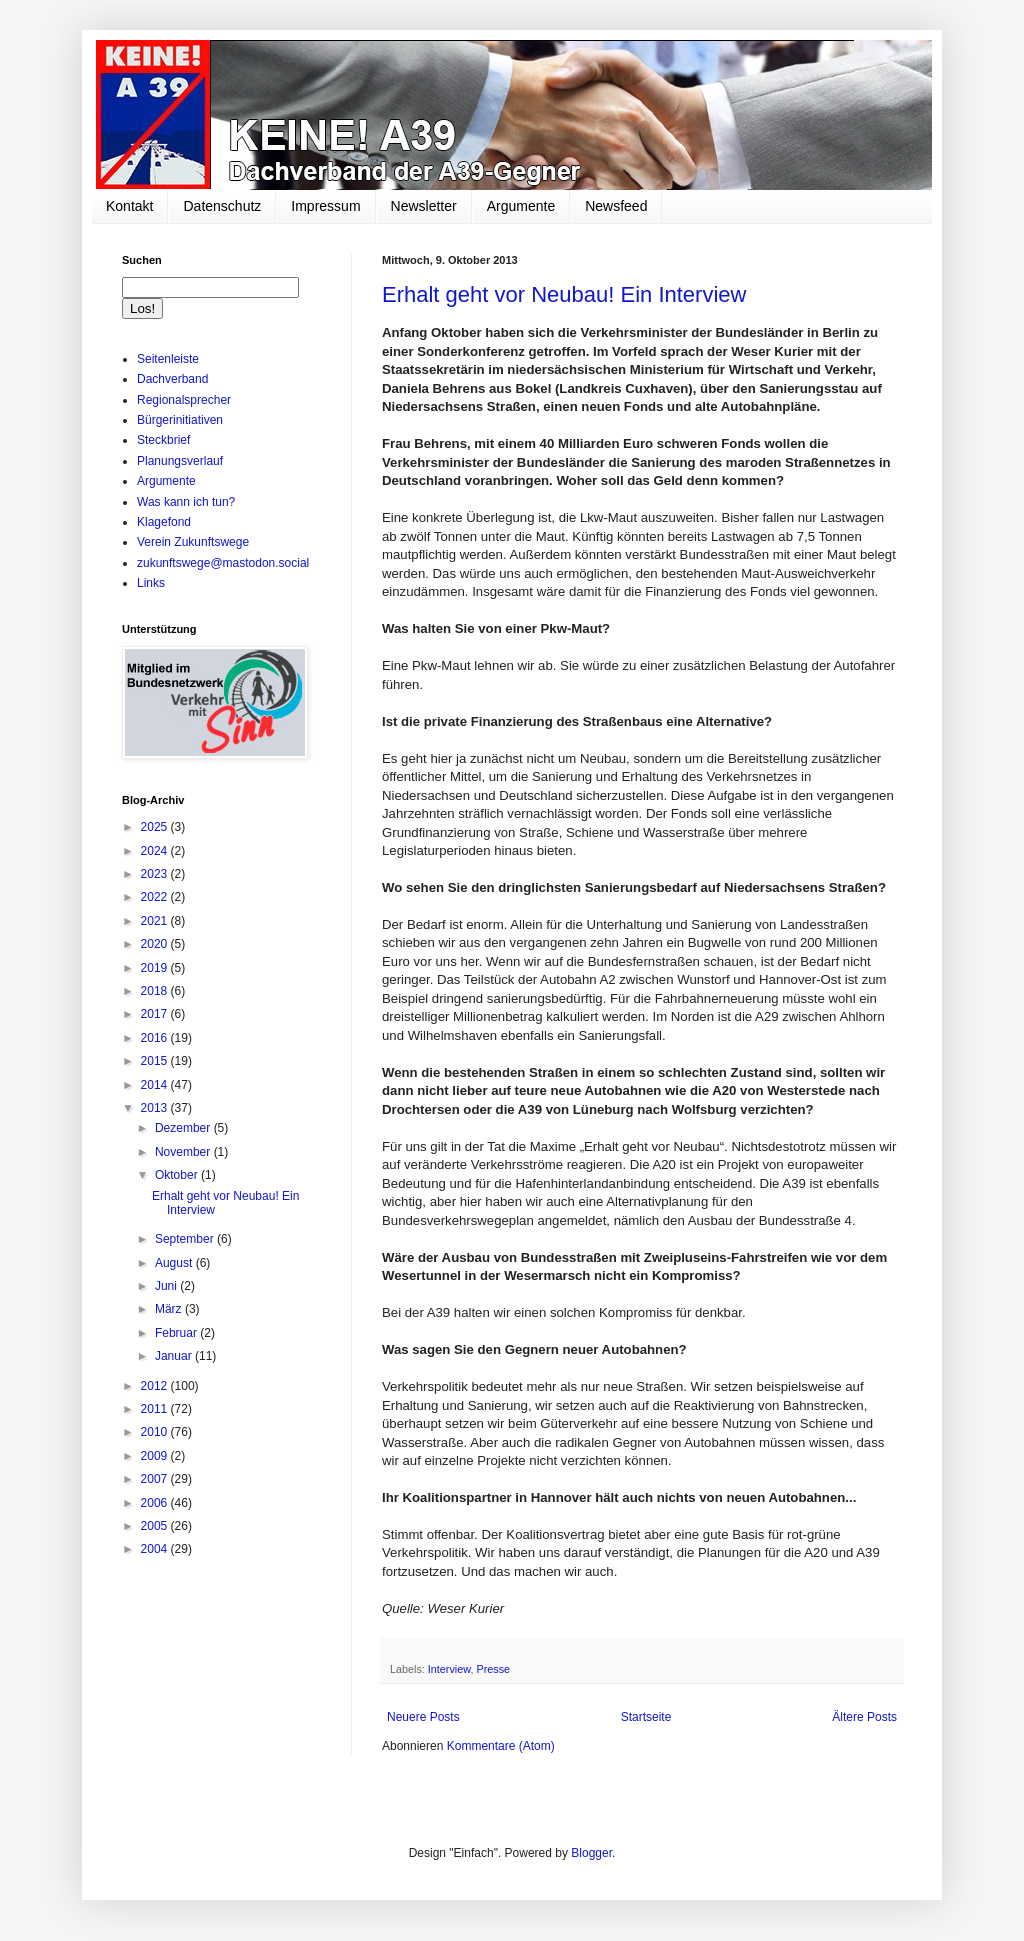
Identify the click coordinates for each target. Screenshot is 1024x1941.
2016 (156, 1038)
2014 (156, 1085)
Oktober (178, 1175)
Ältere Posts (864, 1717)
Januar (175, 1356)
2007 (156, 1479)
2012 (156, 1386)
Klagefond (164, 522)
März (170, 1309)
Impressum (325, 206)
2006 (156, 1503)
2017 (156, 1014)
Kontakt (129, 206)
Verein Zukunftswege (193, 542)
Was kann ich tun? (186, 502)
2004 (156, 1549)
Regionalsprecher (184, 400)
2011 (156, 1409)
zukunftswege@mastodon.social (223, 563)
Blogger (591, 1853)
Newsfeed (616, 206)
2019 (156, 968)
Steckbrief (163, 440)
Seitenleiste (168, 359)
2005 (156, 1526)
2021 (156, 921)
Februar (177, 1333)
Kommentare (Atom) (501, 1746)
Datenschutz (222, 206)
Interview (449, 1669)
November (184, 1152)
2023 (156, 874)
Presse (493, 1669)
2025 (156, 827)
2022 (156, 897)
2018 (156, 991)
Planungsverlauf (180, 461)
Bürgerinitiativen (180, 420)
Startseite (646, 1717)
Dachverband (172, 379)
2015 (156, 1061)
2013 (156, 1108)
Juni (167, 1286)
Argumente (521, 206)
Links (151, 583)
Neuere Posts (423, 1717)
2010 (156, 1432)
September (186, 1239)
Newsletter (424, 206)
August (175, 1263)
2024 (156, 851)
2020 (156, 944)
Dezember (184, 1128)
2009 (156, 1456)
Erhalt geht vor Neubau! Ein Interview (564, 294)
